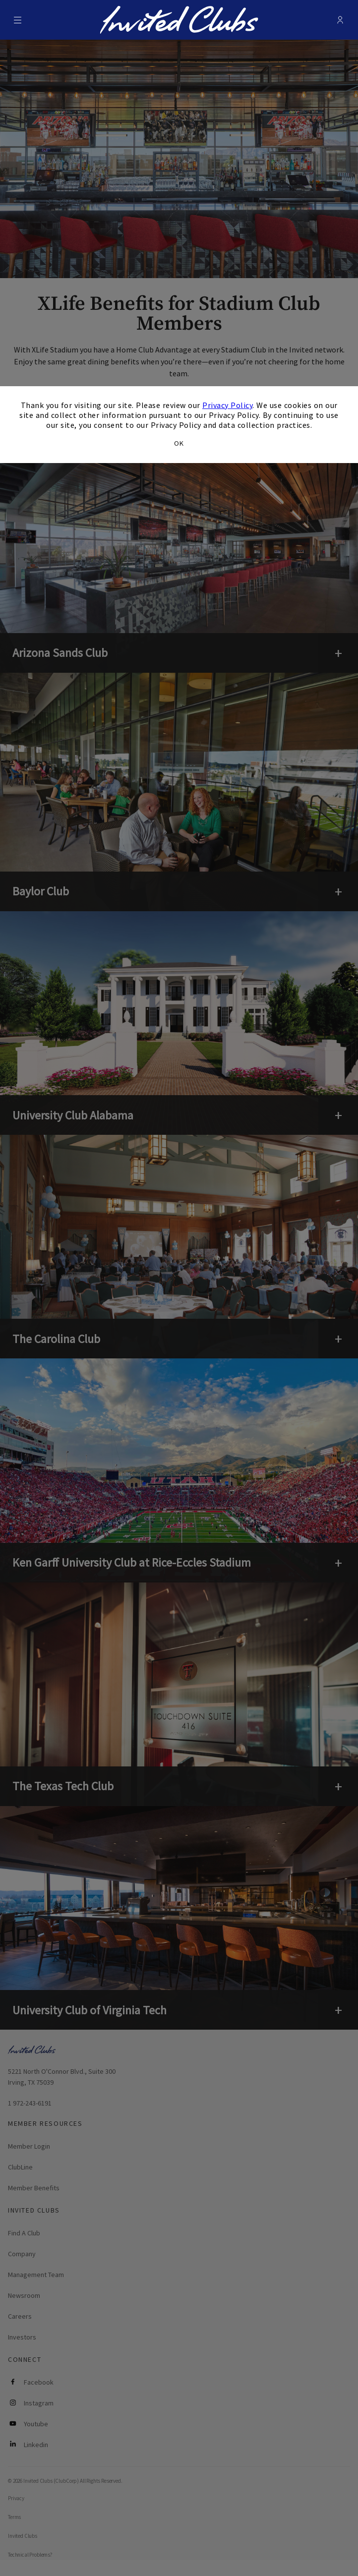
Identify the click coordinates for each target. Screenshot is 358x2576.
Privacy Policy (227, 405)
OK (179, 443)
